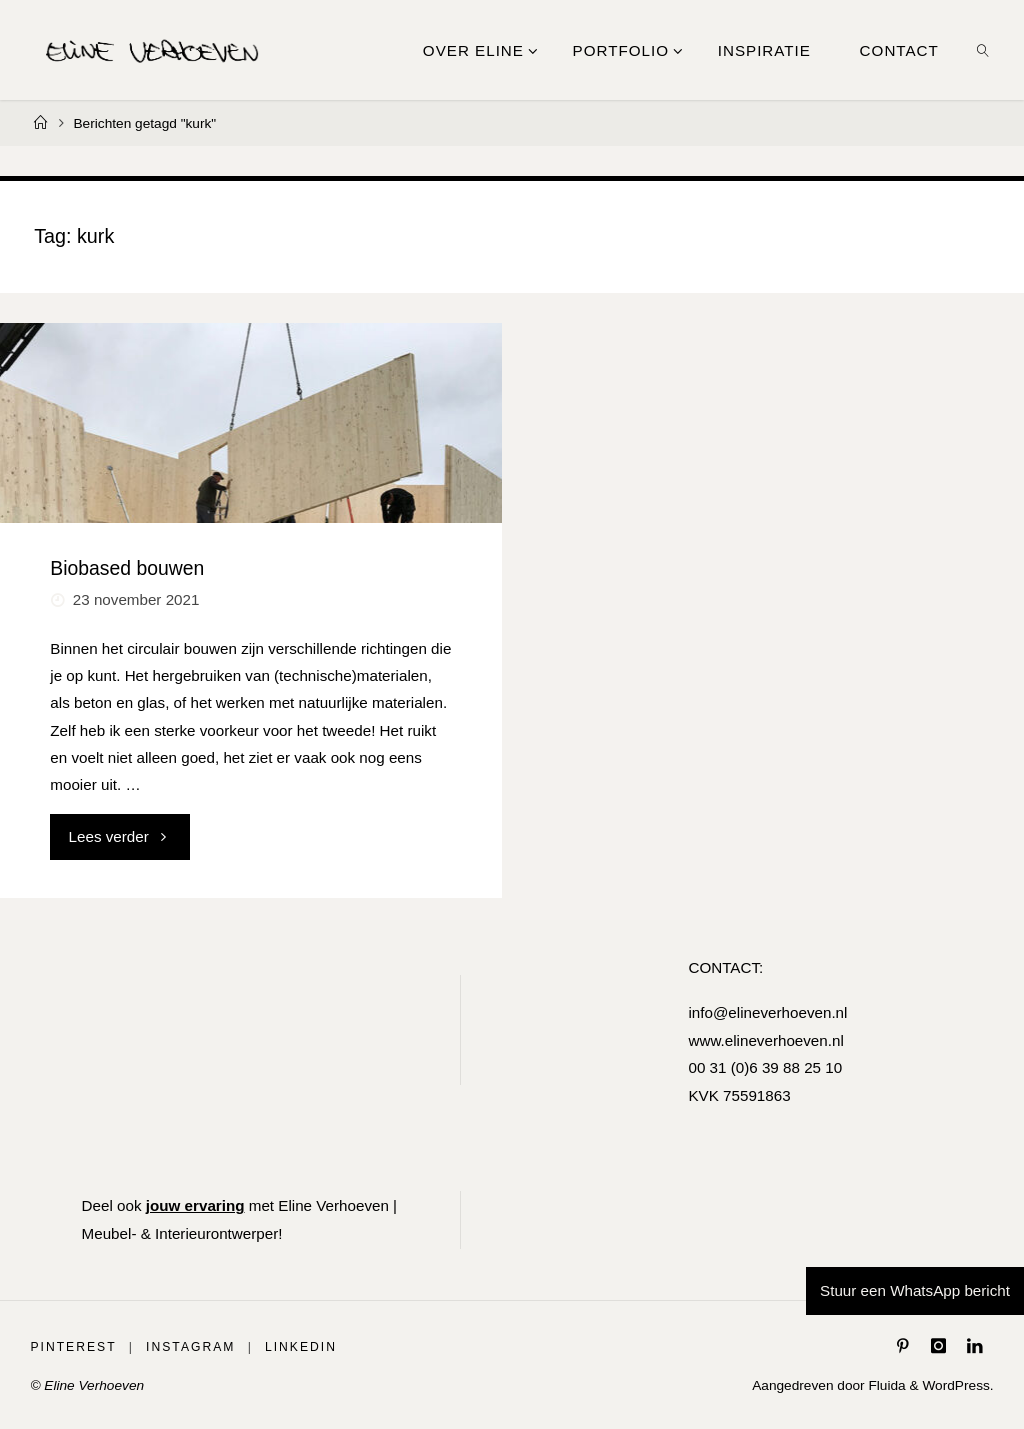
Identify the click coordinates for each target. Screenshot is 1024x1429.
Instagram (190, 1347)
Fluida (885, 1385)
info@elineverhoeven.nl (767, 1012)
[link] (983, 50)
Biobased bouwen (127, 568)
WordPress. (957, 1385)
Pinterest (73, 1347)
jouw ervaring (195, 1205)
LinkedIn (301, 1347)
